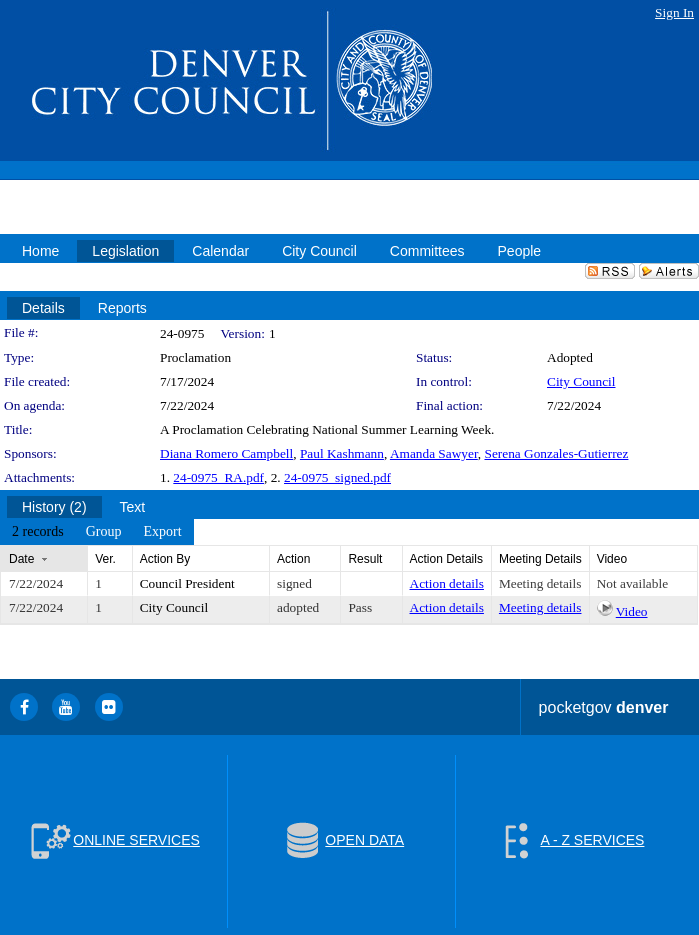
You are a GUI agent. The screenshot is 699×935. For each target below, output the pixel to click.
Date (21, 559)
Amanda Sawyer (434, 453)
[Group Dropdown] (104, 532)
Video (632, 611)
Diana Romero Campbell (226, 453)
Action (293, 559)
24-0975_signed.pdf (337, 477)
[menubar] (97, 532)
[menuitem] (38, 532)
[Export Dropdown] (162, 532)
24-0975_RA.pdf (218, 477)
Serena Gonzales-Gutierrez (556, 453)
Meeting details (540, 583)
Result (365, 559)
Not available (632, 583)
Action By (165, 559)
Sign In (674, 12)
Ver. (105, 559)
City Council (581, 381)
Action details (447, 583)
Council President (187, 583)
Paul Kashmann (342, 453)
